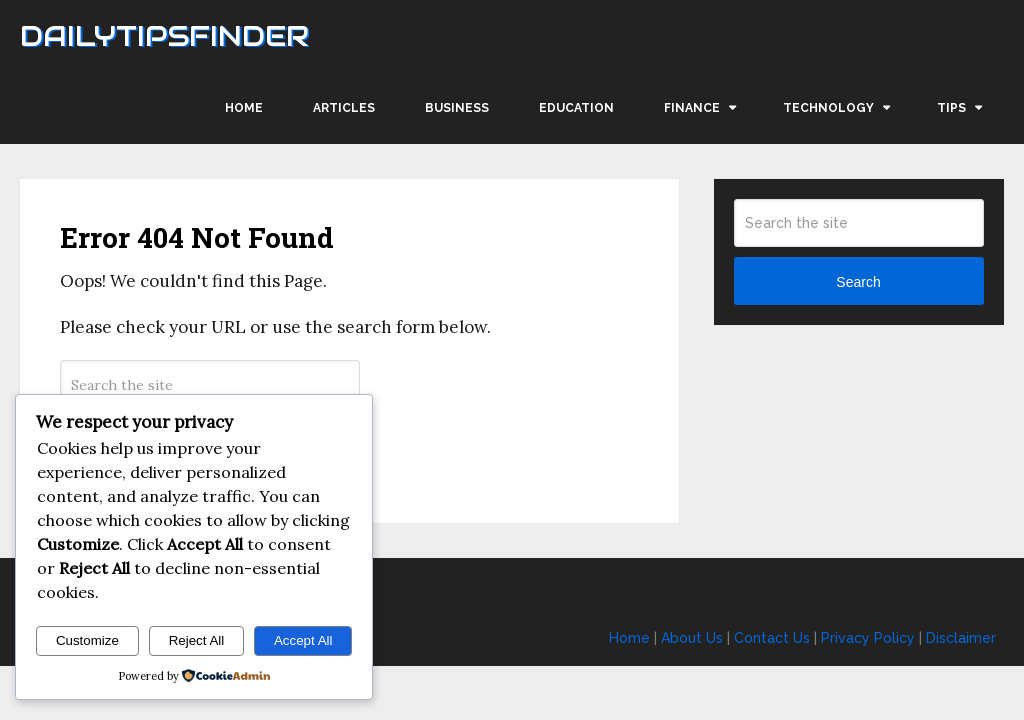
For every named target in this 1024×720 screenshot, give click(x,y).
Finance (692, 108)
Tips (951, 108)
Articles (344, 108)
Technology (828, 108)
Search (858, 282)
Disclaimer (961, 638)
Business (457, 108)
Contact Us (772, 638)
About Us (692, 638)
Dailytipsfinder (164, 36)
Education (576, 108)
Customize (87, 640)
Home (244, 108)
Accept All (303, 640)
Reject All (197, 640)
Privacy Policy (868, 638)
